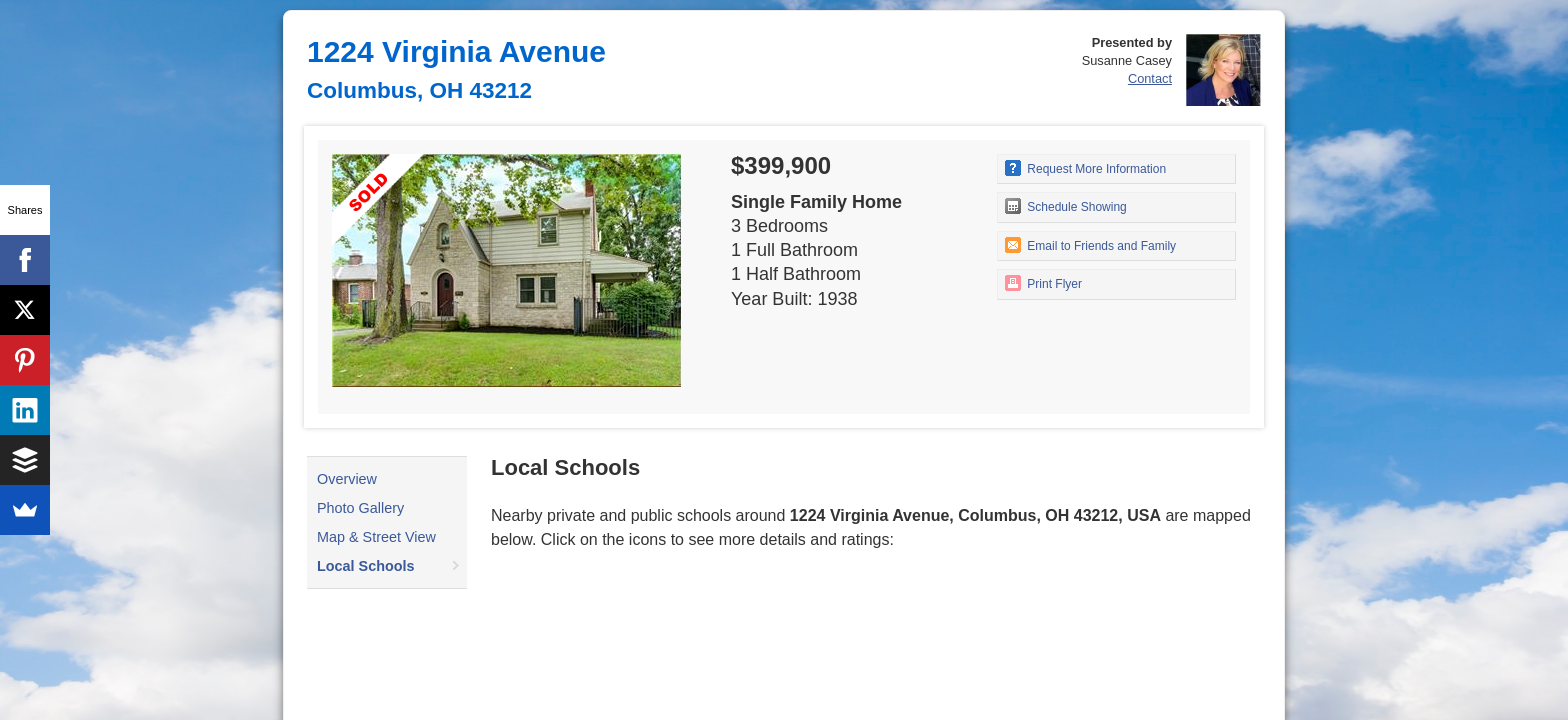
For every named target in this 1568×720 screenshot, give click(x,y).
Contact (1150, 78)
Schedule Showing (1066, 206)
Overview (347, 479)
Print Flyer (1043, 283)
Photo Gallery (360, 508)
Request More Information (1085, 168)
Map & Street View (376, 537)
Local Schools (366, 566)
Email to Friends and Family (1090, 245)
